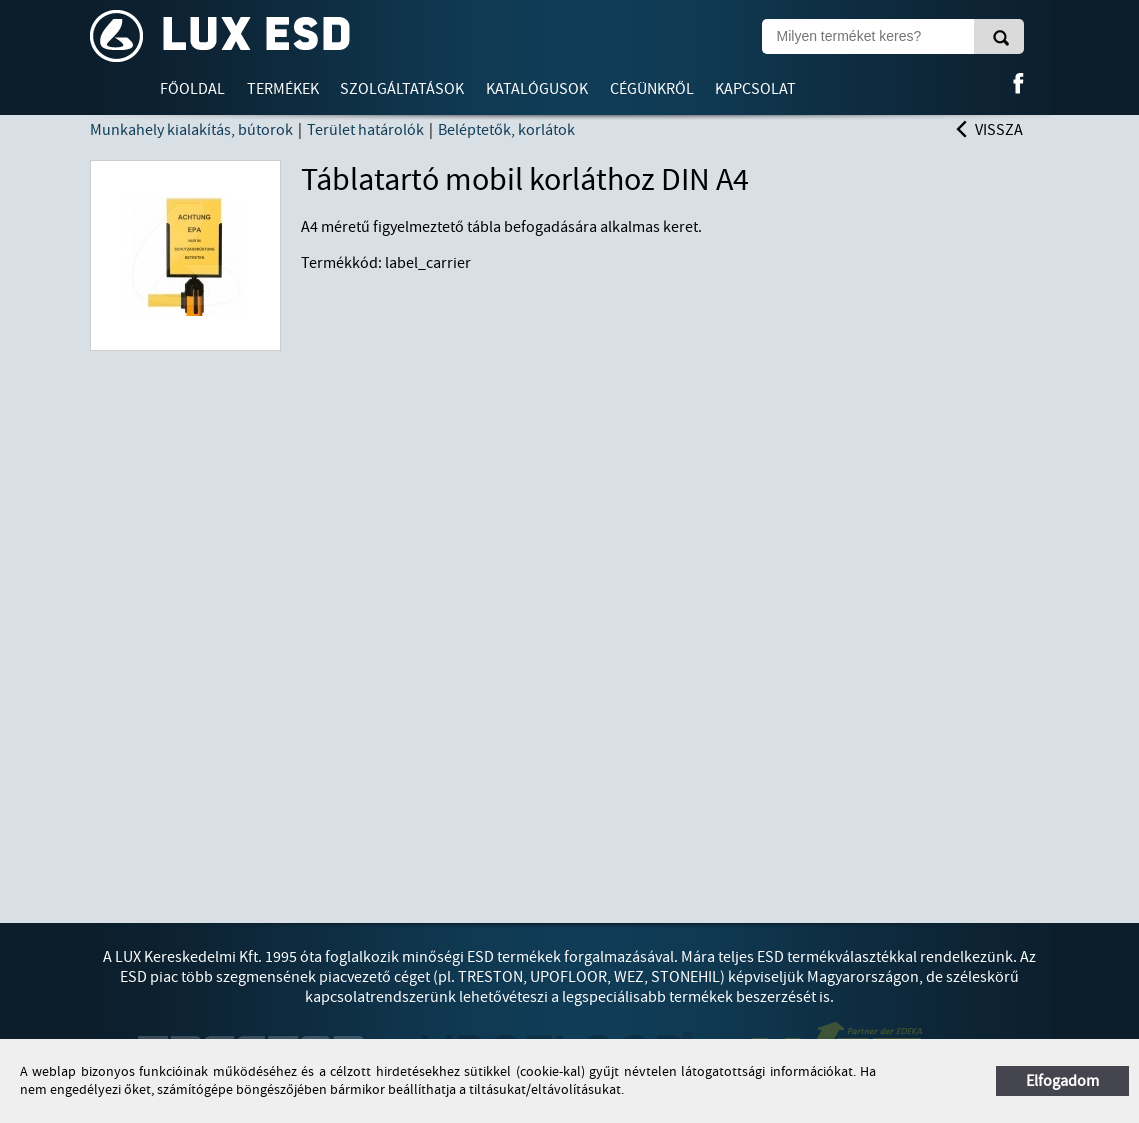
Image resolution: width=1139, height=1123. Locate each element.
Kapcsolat (755, 89)
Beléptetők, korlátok (506, 130)
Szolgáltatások (402, 89)
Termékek (283, 89)
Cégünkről (652, 89)
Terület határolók (365, 130)
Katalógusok (537, 89)
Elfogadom (1062, 1081)
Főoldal (192, 89)
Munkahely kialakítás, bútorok (191, 130)
